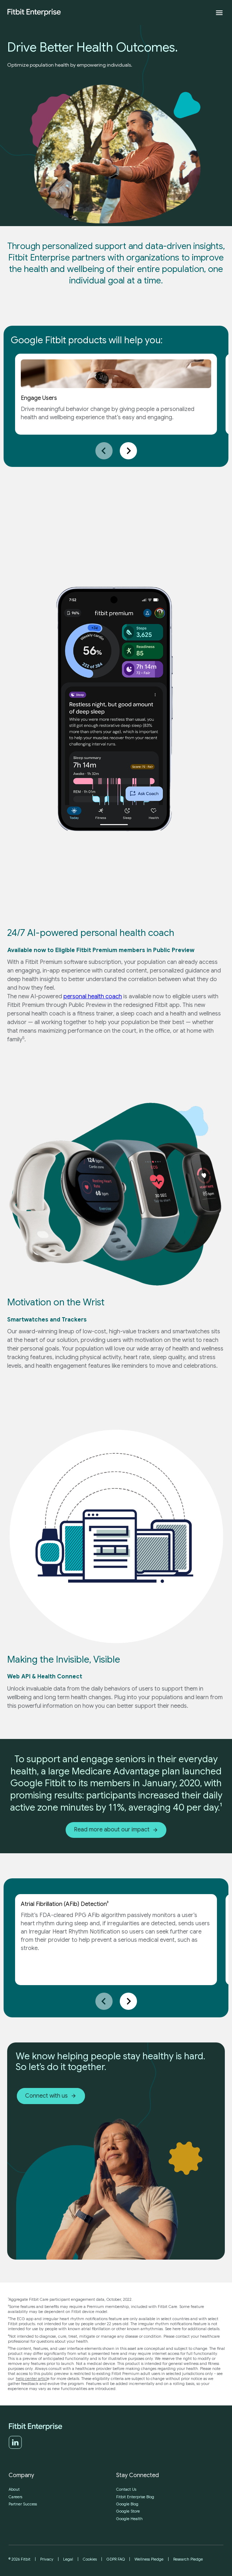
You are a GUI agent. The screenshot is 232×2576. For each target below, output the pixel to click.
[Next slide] (128, 450)
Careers (15, 2496)
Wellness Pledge (149, 2559)
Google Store (128, 2511)
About (14, 2489)
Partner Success (23, 2503)
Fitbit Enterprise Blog (135, 2496)
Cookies (90, 2559)
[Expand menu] (219, 12)
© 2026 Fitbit (19, 2559)
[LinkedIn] (15, 2447)
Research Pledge (188, 2559)
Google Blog (127, 2503)
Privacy (46, 2559)
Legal (68, 2559)
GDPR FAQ (115, 2559)
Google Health (129, 2518)
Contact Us (126, 2489)
